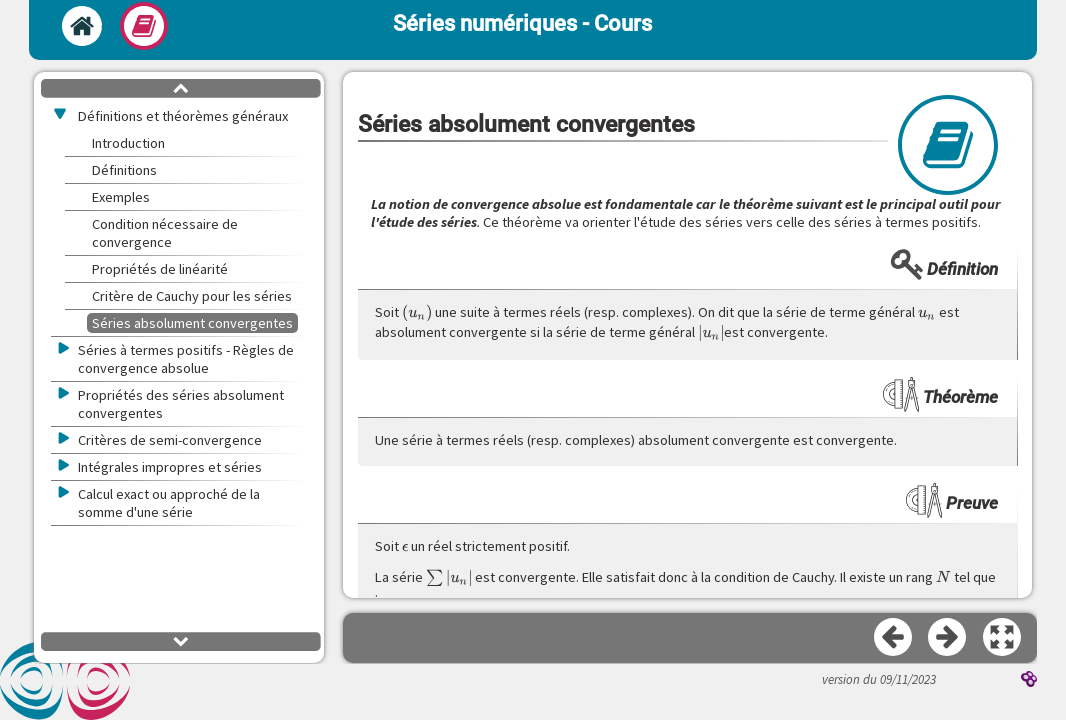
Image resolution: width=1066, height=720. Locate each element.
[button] (1003, 638)
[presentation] (417, 313)
